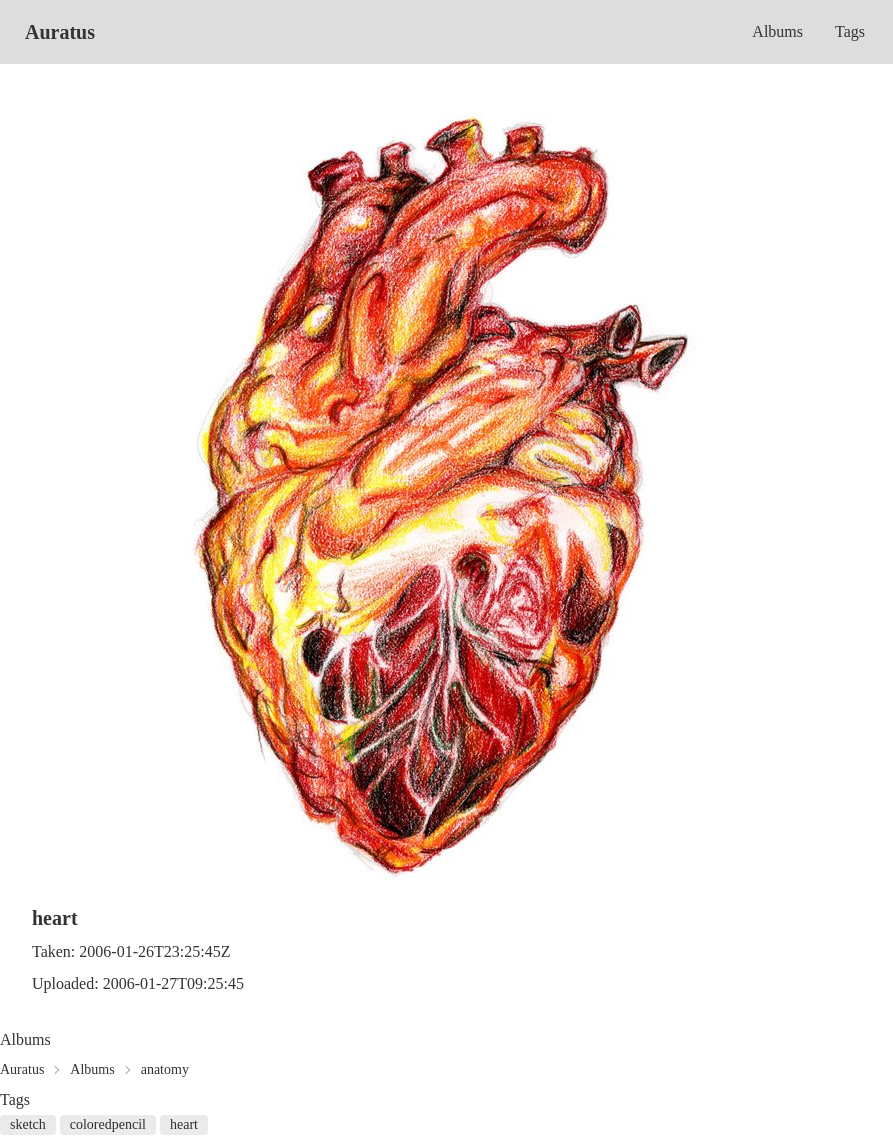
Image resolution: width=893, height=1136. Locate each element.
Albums (777, 31)
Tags (850, 31)
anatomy (165, 1069)
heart (184, 1124)
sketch (28, 1124)
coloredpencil (108, 1124)
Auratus (60, 32)
